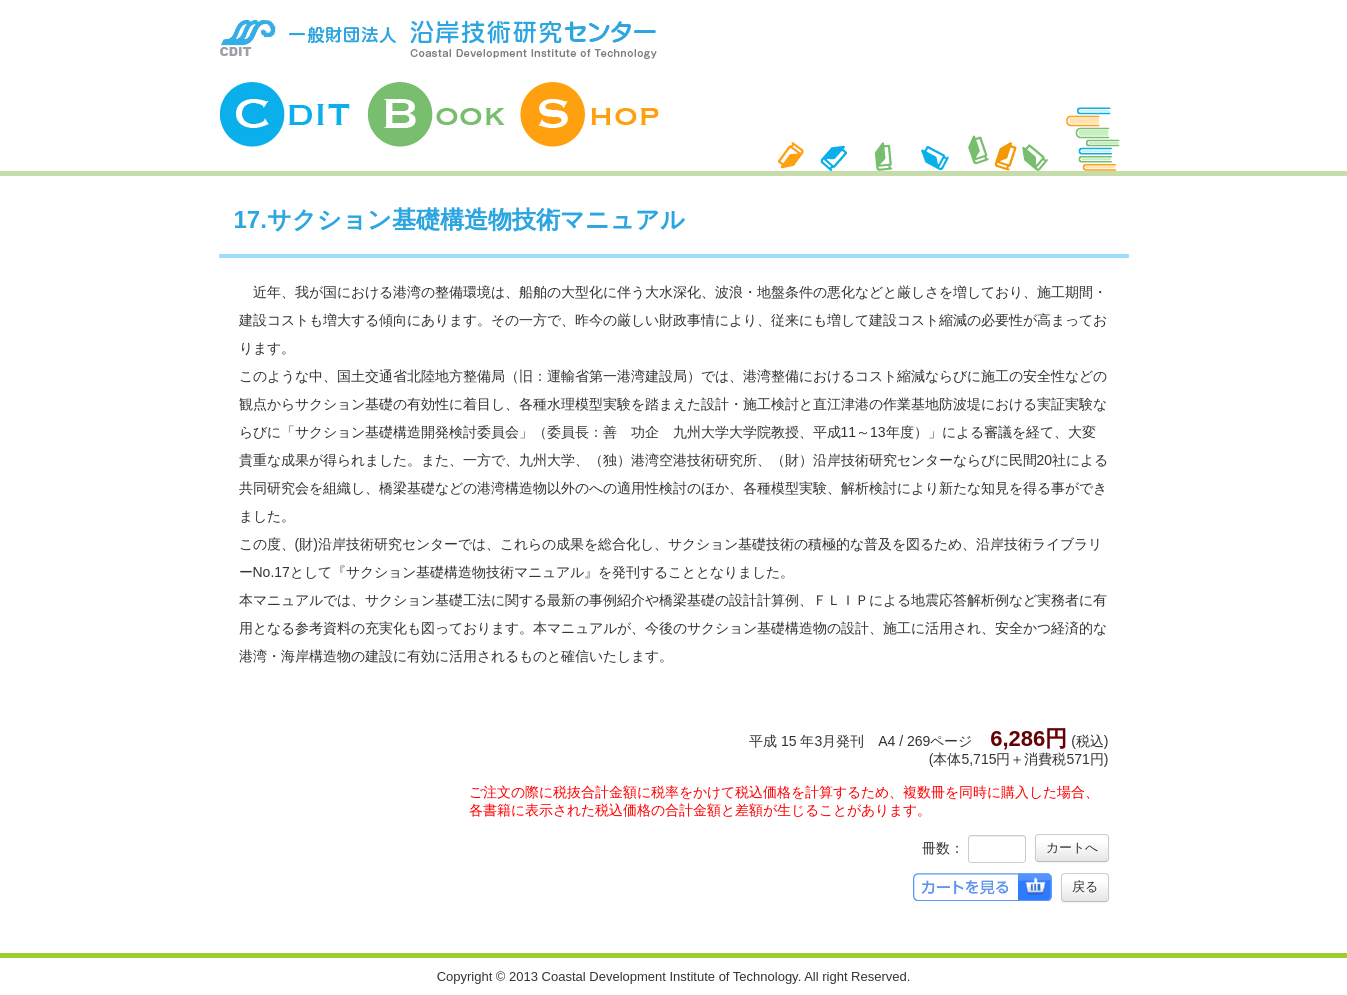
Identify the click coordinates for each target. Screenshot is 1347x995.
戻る (1085, 886)
